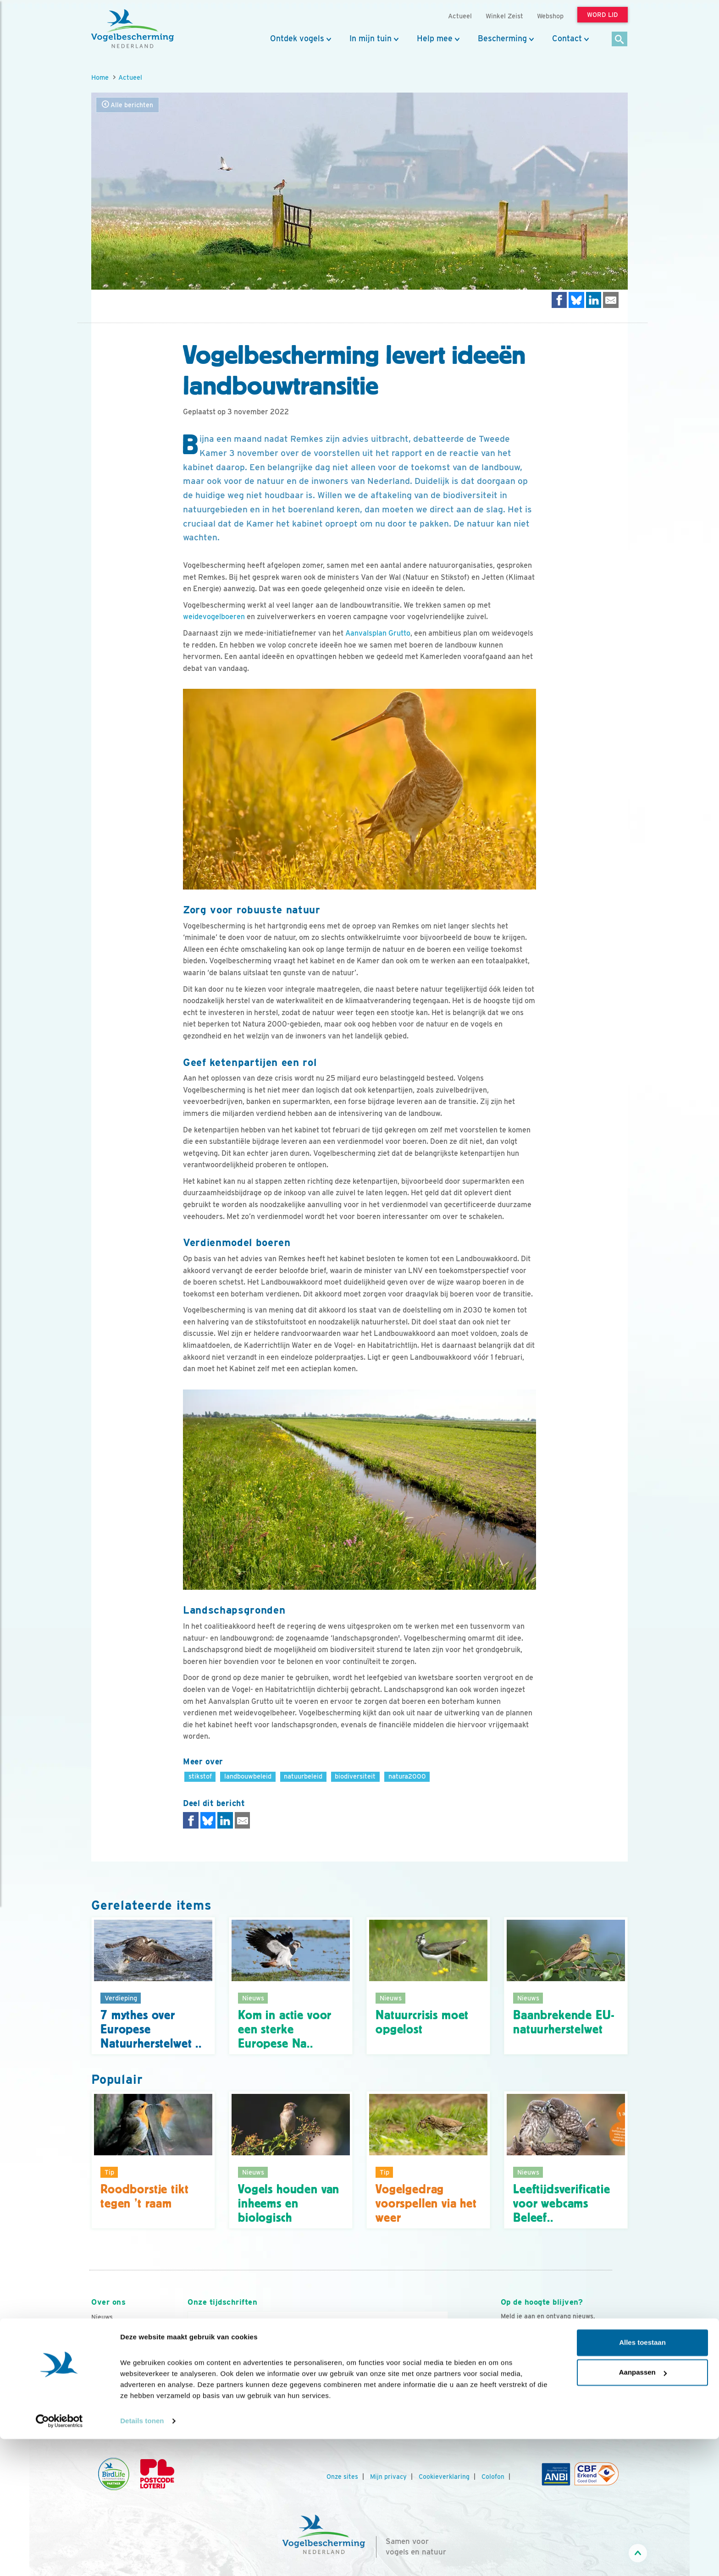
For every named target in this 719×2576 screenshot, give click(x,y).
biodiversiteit (355, 1776)
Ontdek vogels (297, 38)
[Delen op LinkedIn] (594, 300)
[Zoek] (620, 40)
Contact (567, 38)
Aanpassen (643, 2509)
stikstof (200, 1776)
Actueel (130, 77)
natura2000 (407, 1776)
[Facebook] (508, 2396)
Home (100, 77)
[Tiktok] (602, 2396)
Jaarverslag (109, 2365)
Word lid (303, 2384)
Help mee (435, 38)
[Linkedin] (564, 2396)
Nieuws (102, 2317)
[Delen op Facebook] (559, 300)
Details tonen (142, 2558)
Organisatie (109, 2341)
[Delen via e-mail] (611, 300)
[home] (132, 29)
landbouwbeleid (247, 1776)
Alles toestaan (642, 2479)
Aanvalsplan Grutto (377, 633)
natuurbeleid (303, 1776)
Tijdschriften (110, 2378)
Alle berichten (127, 105)
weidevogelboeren (214, 616)
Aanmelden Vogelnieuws (550, 2354)
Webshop (550, 16)
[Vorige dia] (186, 2394)
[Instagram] (545, 2396)
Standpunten (110, 2402)
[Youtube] (527, 2396)
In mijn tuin (370, 38)
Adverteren (108, 2390)
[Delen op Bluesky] (576, 300)
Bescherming (502, 38)
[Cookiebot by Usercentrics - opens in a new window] (59, 2558)
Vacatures (106, 2353)
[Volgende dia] (448, 2394)
